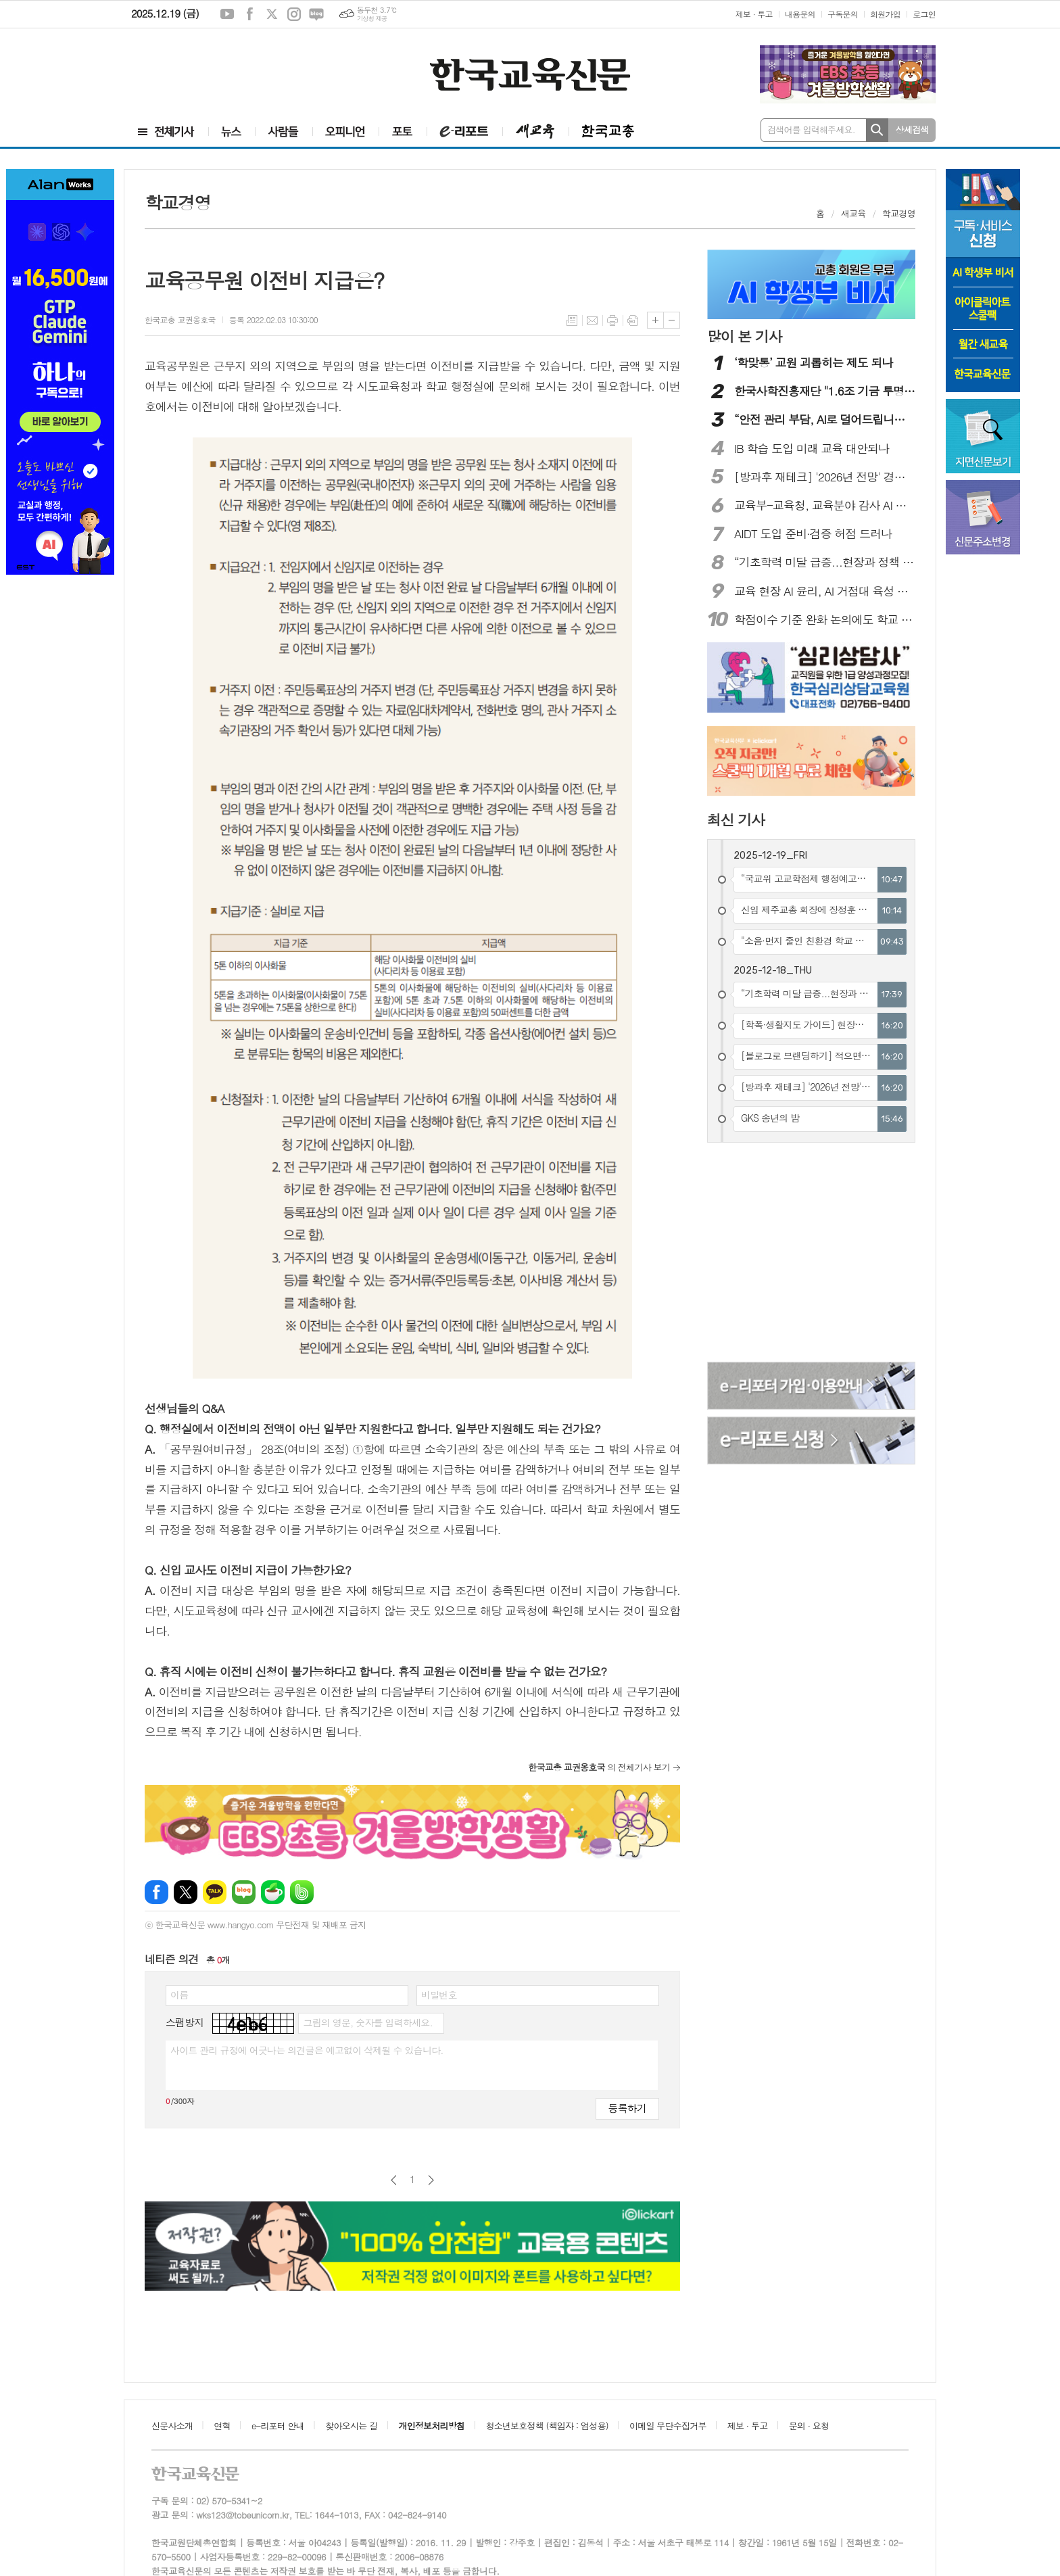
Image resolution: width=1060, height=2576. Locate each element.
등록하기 (627, 2108)
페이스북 (249, 14)
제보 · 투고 (754, 14)
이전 (394, 2180)
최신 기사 (736, 819)
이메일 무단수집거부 (667, 2425)
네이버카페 (273, 1892)
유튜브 (227, 14)
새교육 (853, 213)
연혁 (222, 2425)
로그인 (924, 14)
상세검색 (912, 129)
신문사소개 (172, 2425)
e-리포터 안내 (277, 2425)
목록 (572, 320)
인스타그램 (294, 14)
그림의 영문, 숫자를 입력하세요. (367, 2022)
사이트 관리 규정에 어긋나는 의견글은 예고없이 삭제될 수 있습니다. (306, 2050)
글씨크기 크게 (655, 320)
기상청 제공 (372, 18)
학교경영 (898, 213)
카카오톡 (214, 1892)
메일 (592, 320)
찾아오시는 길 (351, 2425)
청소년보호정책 (546, 2425)
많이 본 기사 (744, 336)
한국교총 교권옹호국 (180, 319)
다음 (431, 2180)
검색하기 (877, 130)
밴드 (302, 1892)
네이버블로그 (316, 14)
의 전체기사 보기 (599, 1767)
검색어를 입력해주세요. (811, 129)
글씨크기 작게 (671, 320)
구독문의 (842, 14)
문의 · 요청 (809, 2425)
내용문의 (800, 14)
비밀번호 (439, 1994)
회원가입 (885, 14)
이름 (179, 1994)
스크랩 (633, 320)
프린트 (612, 320)
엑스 (272, 14)
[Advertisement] (205, 72)
